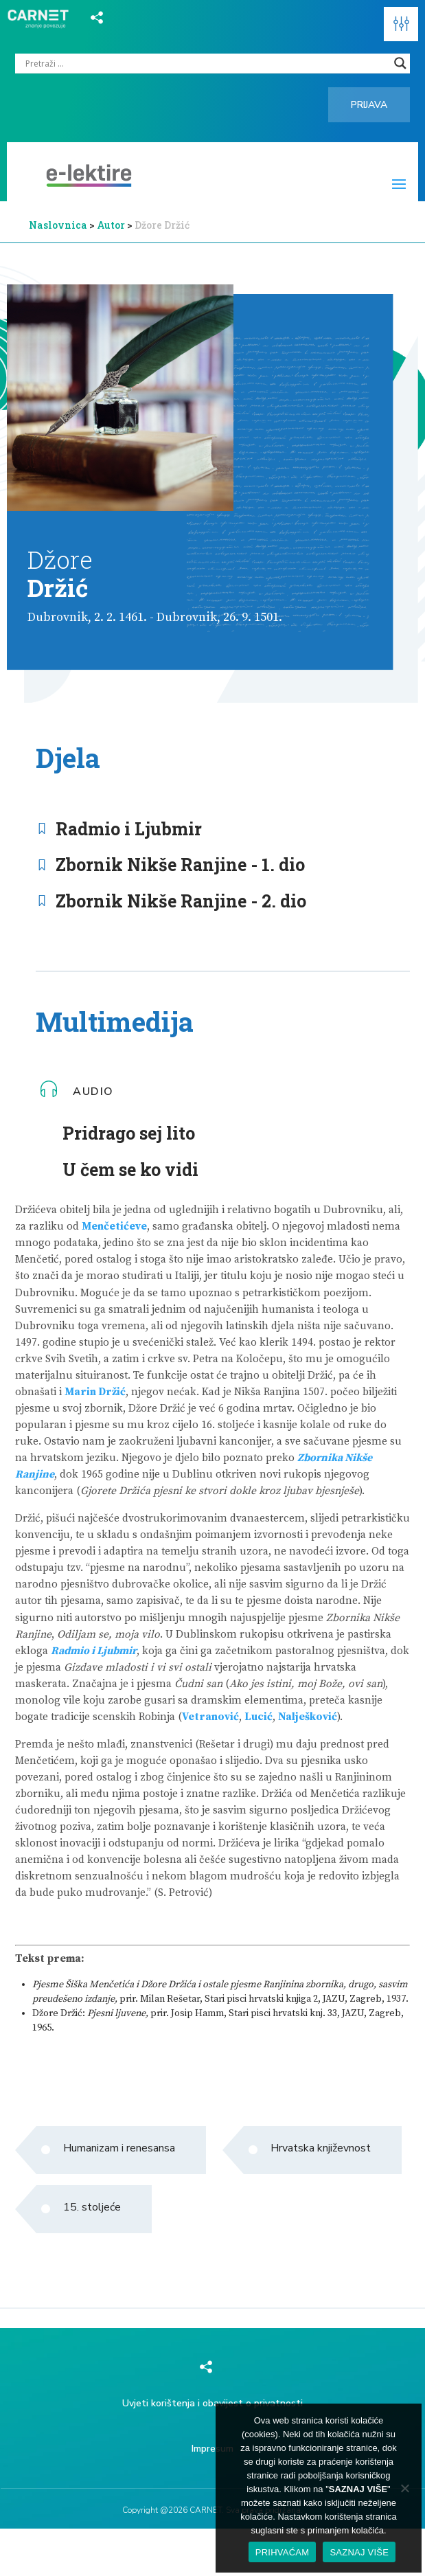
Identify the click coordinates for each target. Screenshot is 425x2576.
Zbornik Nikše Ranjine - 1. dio (180, 864)
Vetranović (210, 1717)
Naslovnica (58, 224)
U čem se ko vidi (130, 1169)
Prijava (369, 104)
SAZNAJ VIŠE (359, 2552)
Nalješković (307, 1717)
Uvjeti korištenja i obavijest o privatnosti (212, 2403)
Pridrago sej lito (128, 1133)
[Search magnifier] (400, 63)
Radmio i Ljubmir (129, 828)
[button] (401, 24)
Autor (112, 224)
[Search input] (206, 63)
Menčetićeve (114, 1226)
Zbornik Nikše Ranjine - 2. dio (181, 901)
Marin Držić (95, 1392)
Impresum (212, 2448)
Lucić (258, 1717)
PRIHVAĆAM (282, 2552)
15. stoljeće (92, 2207)
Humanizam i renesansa (119, 2148)
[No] (404, 2488)
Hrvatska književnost (321, 2148)
